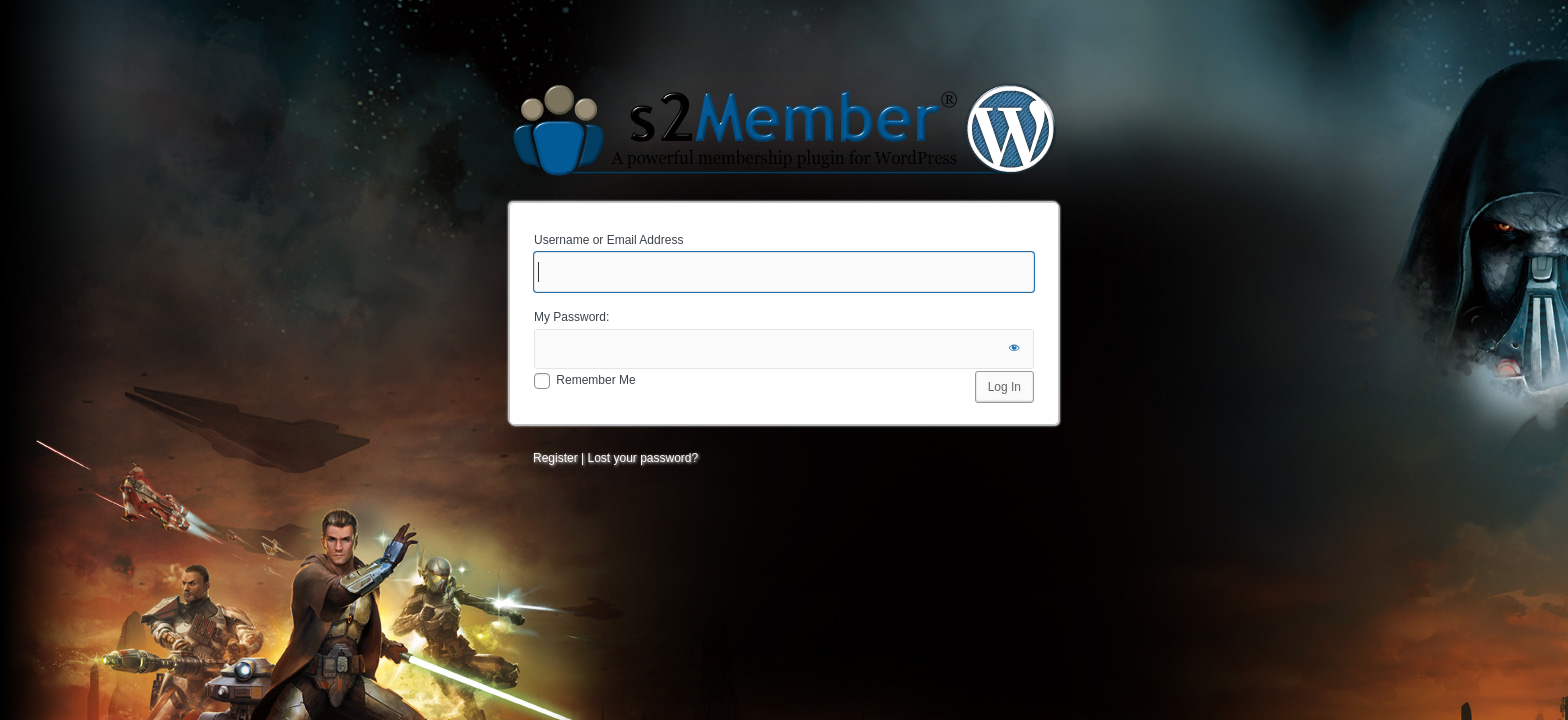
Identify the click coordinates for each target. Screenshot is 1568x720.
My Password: (571, 317)
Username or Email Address (608, 240)
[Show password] (1014, 349)
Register (555, 458)
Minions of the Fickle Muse (784, 128)
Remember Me (595, 380)
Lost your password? (642, 458)
